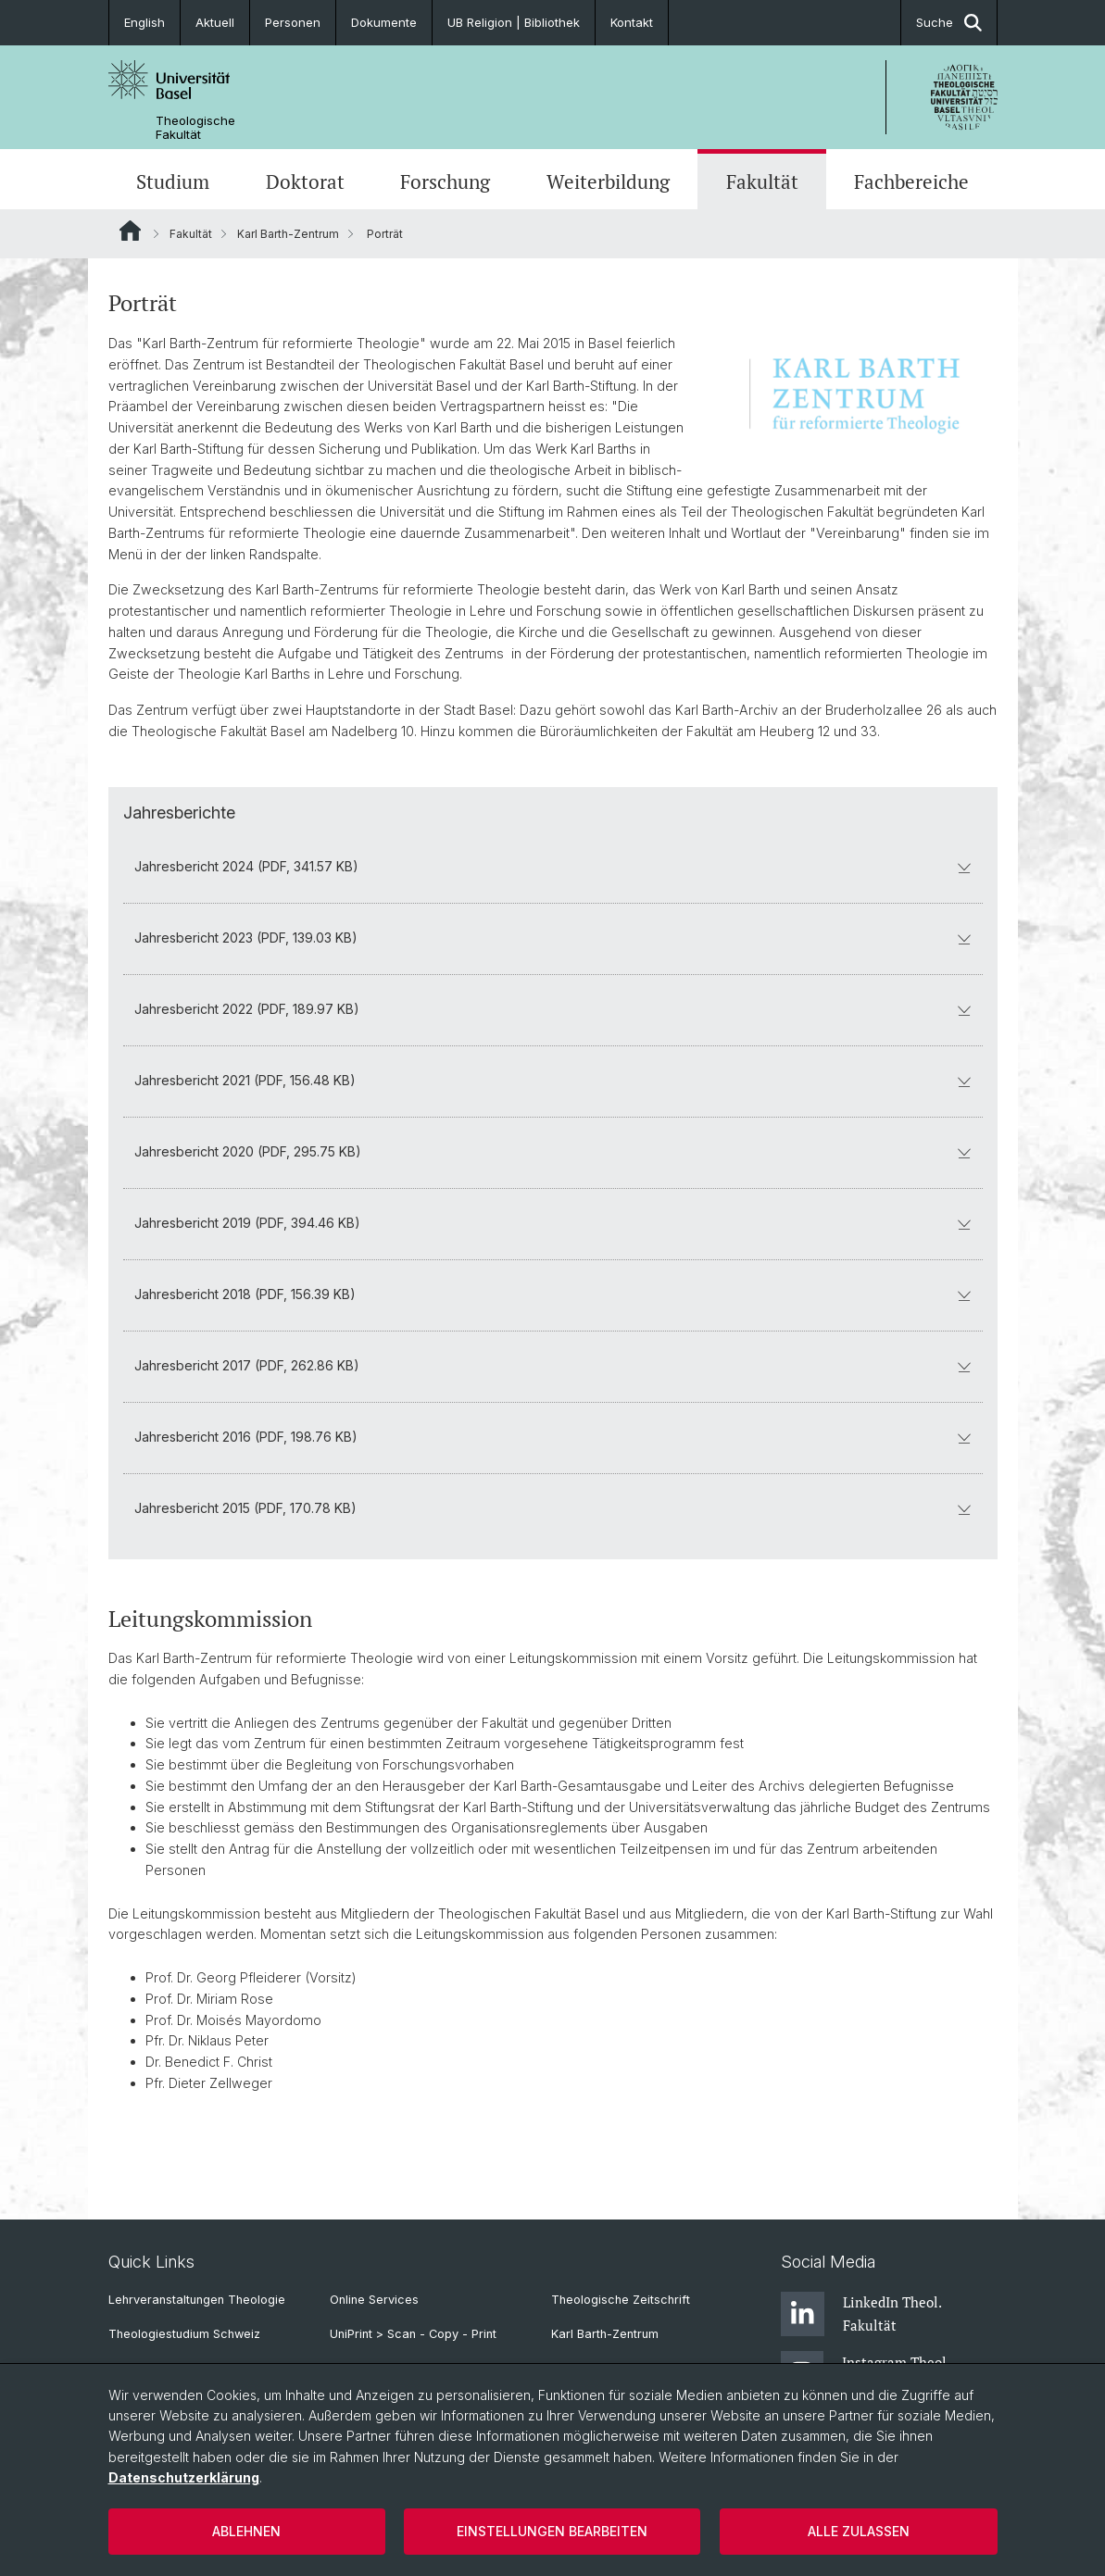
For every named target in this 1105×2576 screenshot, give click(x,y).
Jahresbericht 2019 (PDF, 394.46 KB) (553, 1223)
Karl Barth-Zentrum (288, 234)
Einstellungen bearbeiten (552, 2531)
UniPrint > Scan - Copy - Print (413, 2334)
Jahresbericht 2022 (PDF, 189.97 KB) (553, 1009)
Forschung (445, 181)
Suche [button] (949, 22)
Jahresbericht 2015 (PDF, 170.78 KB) (553, 1508)
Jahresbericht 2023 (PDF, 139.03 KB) (553, 937)
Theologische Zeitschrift (620, 2300)
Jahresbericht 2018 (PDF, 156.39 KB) (553, 1294)
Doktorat (305, 181)
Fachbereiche (911, 181)
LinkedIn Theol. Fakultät (861, 2314)
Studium (172, 181)
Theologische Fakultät (195, 128)
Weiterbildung (608, 181)
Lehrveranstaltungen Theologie (196, 2300)
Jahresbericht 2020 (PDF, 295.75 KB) (553, 1151)
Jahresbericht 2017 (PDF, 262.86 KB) (553, 1365)
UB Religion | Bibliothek (513, 22)
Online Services (374, 2300)
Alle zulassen (859, 2531)
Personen (292, 22)
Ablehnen (246, 2531)
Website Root (130, 230)
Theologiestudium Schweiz (184, 2334)
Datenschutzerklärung (183, 2477)
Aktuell (214, 22)
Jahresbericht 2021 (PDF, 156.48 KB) (553, 1080)
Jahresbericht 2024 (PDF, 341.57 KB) (553, 866)
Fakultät (762, 181)
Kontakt (631, 22)
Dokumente (384, 22)
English (144, 22)
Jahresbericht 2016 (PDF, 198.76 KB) (553, 1436)
